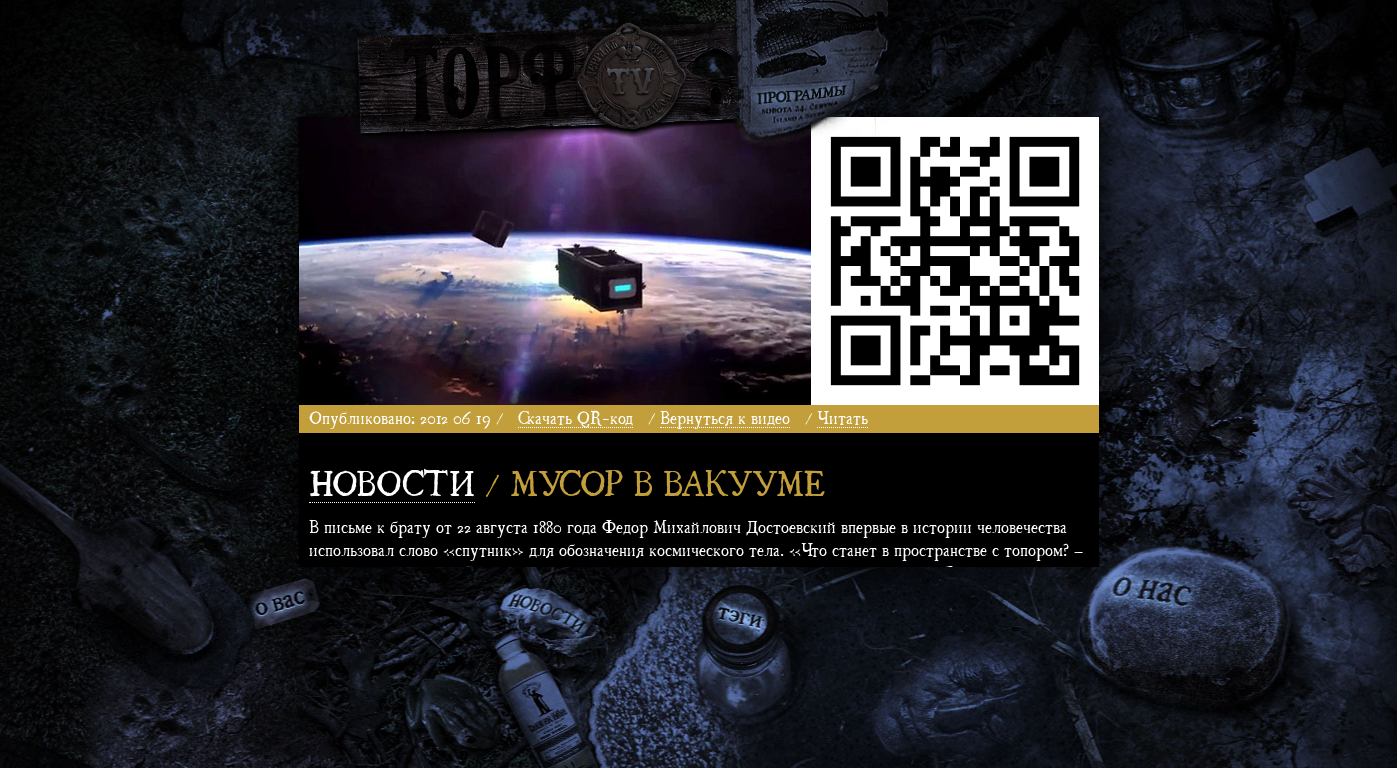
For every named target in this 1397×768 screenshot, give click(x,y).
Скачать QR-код (575, 416)
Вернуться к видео (725, 416)
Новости (392, 480)
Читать (842, 416)
